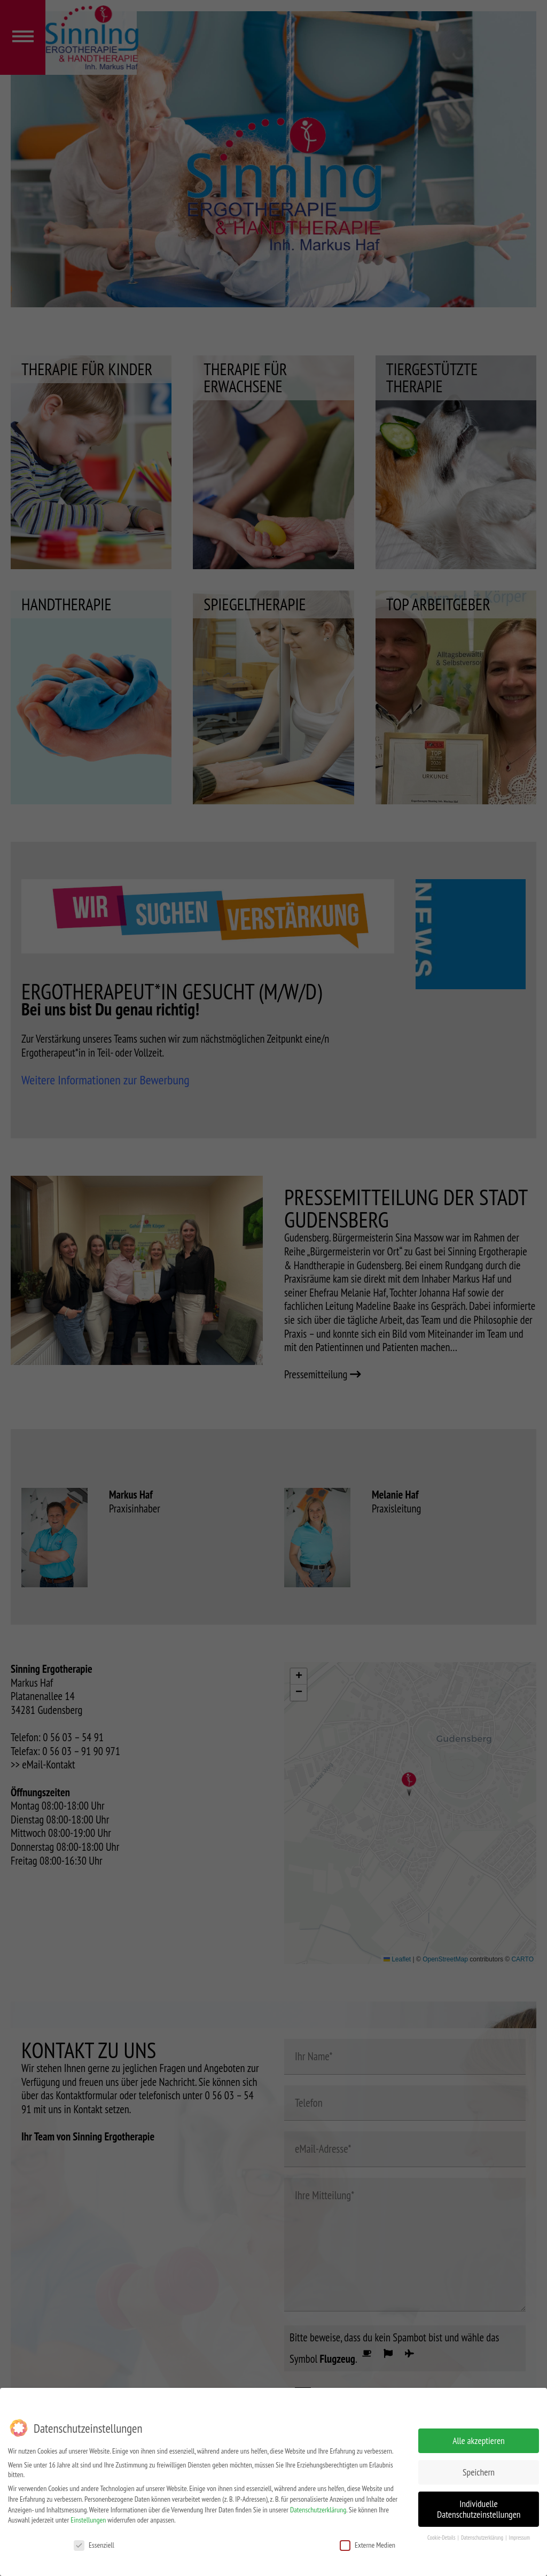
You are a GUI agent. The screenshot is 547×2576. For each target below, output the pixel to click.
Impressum (519, 2537)
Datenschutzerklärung (318, 2510)
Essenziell (94, 2545)
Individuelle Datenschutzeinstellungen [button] (479, 2508)
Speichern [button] (479, 2472)
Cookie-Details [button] (442, 2537)
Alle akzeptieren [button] (478, 2440)
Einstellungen (88, 2520)
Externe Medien (367, 2545)
